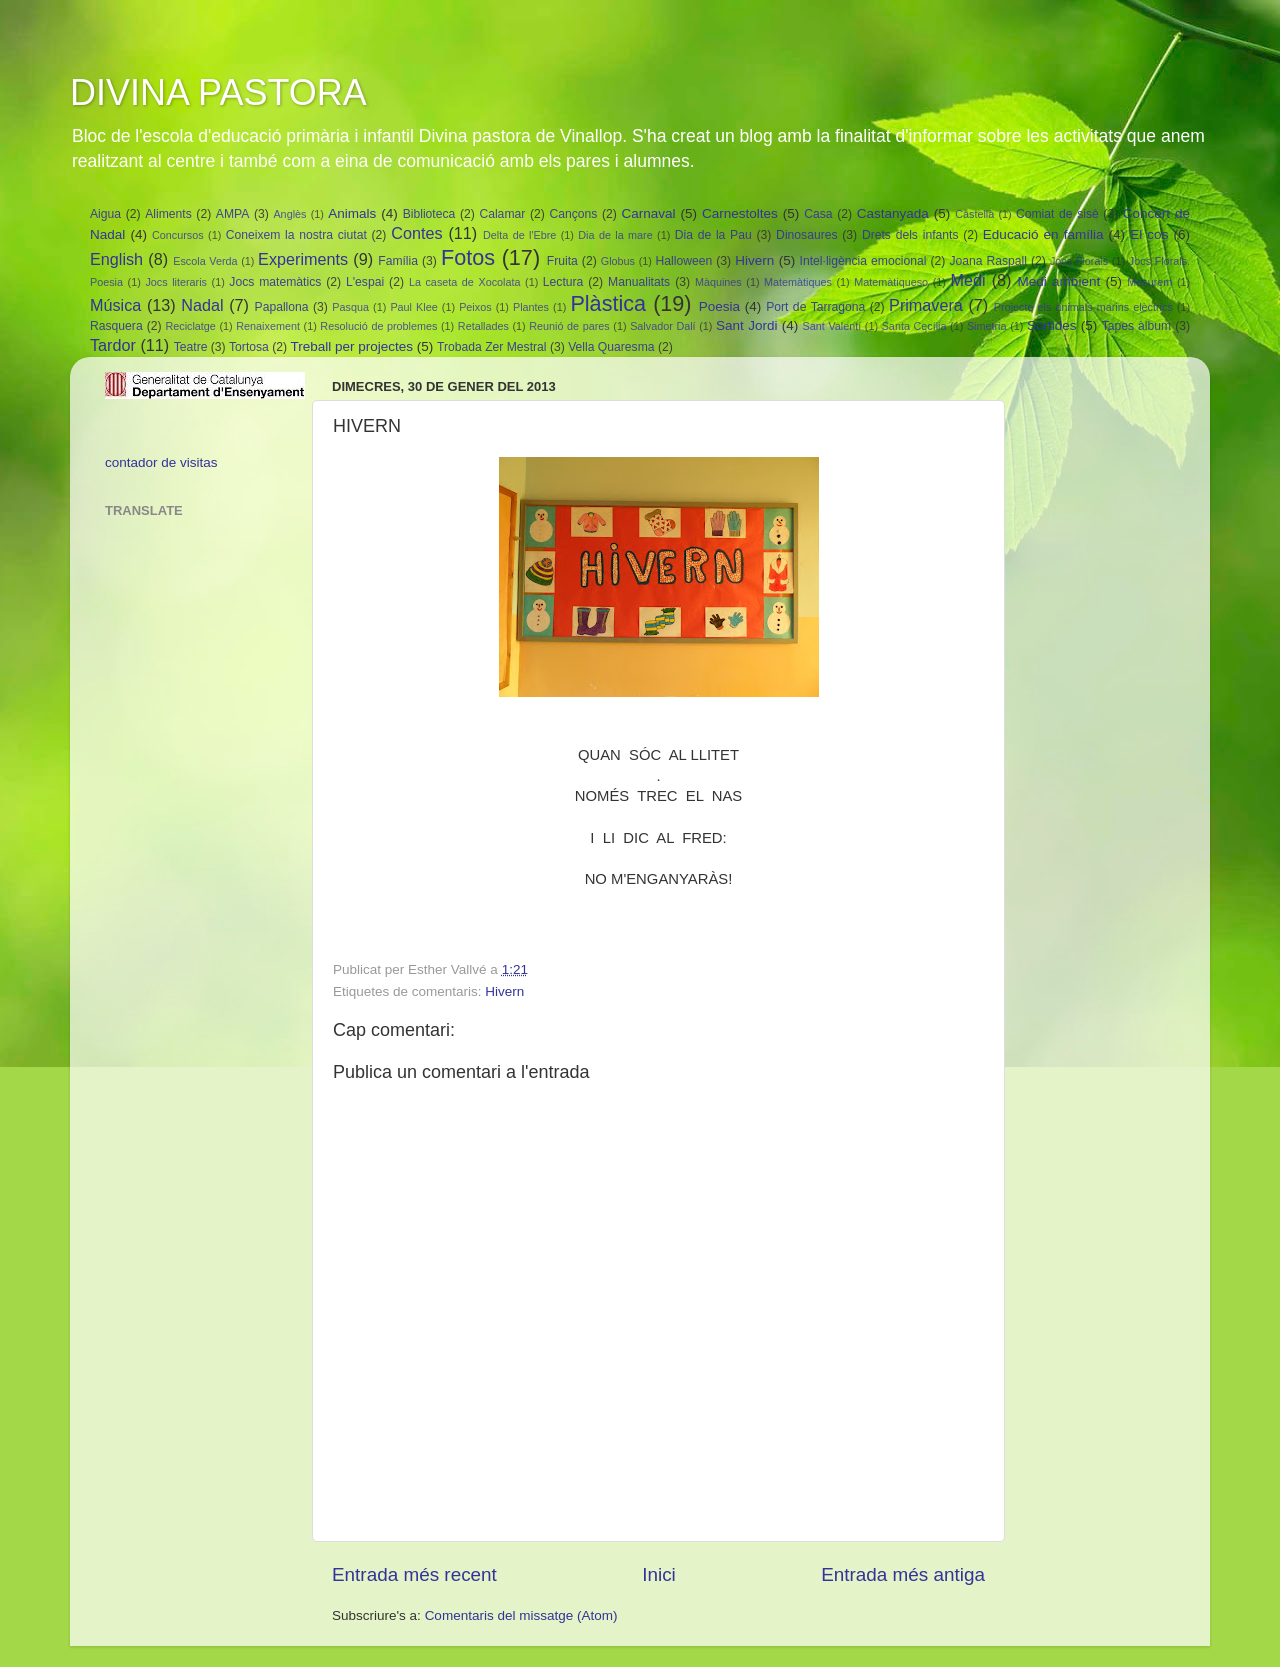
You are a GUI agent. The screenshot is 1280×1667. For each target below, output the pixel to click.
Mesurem (1149, 282)
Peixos (475, 307)
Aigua (105, 214)
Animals (352, 213)
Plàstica (608, 303)
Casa (818, 214)
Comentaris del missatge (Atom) (521, 1615)
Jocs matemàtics (275, 282)
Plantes (531, 307)
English (116, 259)
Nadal (202, 305)
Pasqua (350, 307)
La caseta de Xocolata (465, 282)
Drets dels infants (910, 235)
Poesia (719, 306)
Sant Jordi (746, 325)
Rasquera (116, 326)
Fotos (468, 257)
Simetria (987, 326)
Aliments (168, 214)
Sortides (1052, 325)
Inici (659, 1574)
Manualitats (639, 282)
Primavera (926, 305)
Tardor (113, 345)
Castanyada (893, 213)
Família (398, 261)
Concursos (178, 235)
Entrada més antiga (903, 1574)
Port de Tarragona (815, 307)
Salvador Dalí (662, 326)
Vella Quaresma (611, 347)
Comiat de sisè (1057, 214)
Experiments (303, 259)
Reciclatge (190, 326)
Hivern (754, 260)
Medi (967, 280)
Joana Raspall (988, 261)
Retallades (483, 326)
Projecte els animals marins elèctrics (1083, 307)
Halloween (684, 261)
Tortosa (249, 347)
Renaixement (268, 326)
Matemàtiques (798, 282)
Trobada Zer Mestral (492, 347)
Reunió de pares (569, 326)
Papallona (282, 307)
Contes (416, 233)
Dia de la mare (615, 235)
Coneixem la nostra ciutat (296, 235)
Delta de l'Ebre (519, 235)
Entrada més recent (414, 1574)
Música (115, 305)
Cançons (573, 214)
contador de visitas (161, 462)
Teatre (191, 347)
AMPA (233, 214)
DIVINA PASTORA (218, 92)
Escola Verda (205, 261)
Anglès (289, 214)
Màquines (718, 282)
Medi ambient (1059, 281)
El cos (1149, 234)
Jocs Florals (1079, 261)
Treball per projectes (351, 346)
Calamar (502, 214)
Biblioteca (429, 214)
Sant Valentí (832, 326)
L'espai (365, 282)
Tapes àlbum (1136, 326)
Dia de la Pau (713, 235)
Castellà (974, 214)
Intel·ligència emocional (863, 261)
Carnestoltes (740, 213)
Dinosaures (806, 235)
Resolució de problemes (378, 326)
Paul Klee (413, 307)
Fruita (562, 261)
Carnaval (648, 213)
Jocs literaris (176, 282)
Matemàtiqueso (891, 282)
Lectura (563, 282)
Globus (618, 261)
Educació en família (1043, 234)
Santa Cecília (914, 326)
